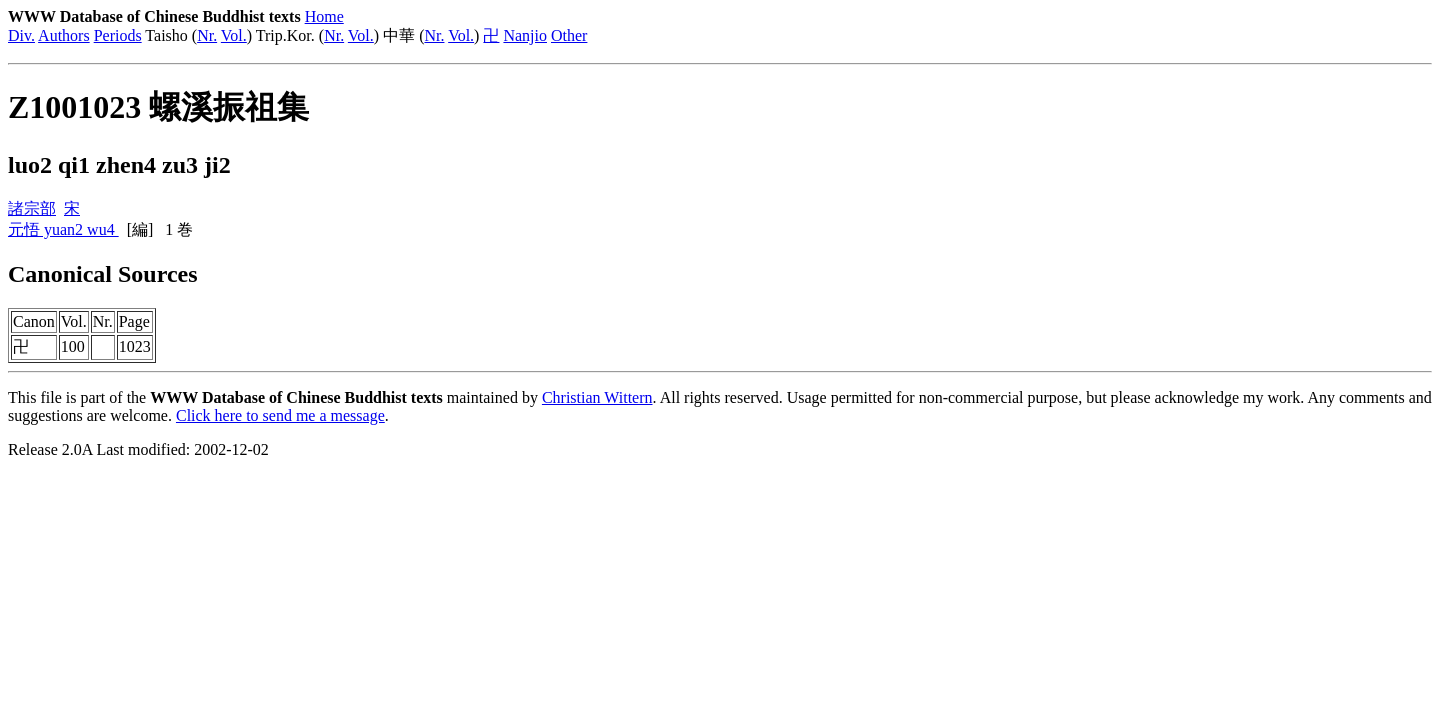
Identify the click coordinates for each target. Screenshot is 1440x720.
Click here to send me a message (280, 415)
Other (569, 35)
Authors (64, 35)
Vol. (234, 35)
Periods (118, 35)
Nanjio (525, 35)
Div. (21, 35)
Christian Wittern (597, 397)
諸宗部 (32, 208)
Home (324, 16)
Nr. (207, 35)
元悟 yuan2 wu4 (63, 229)
